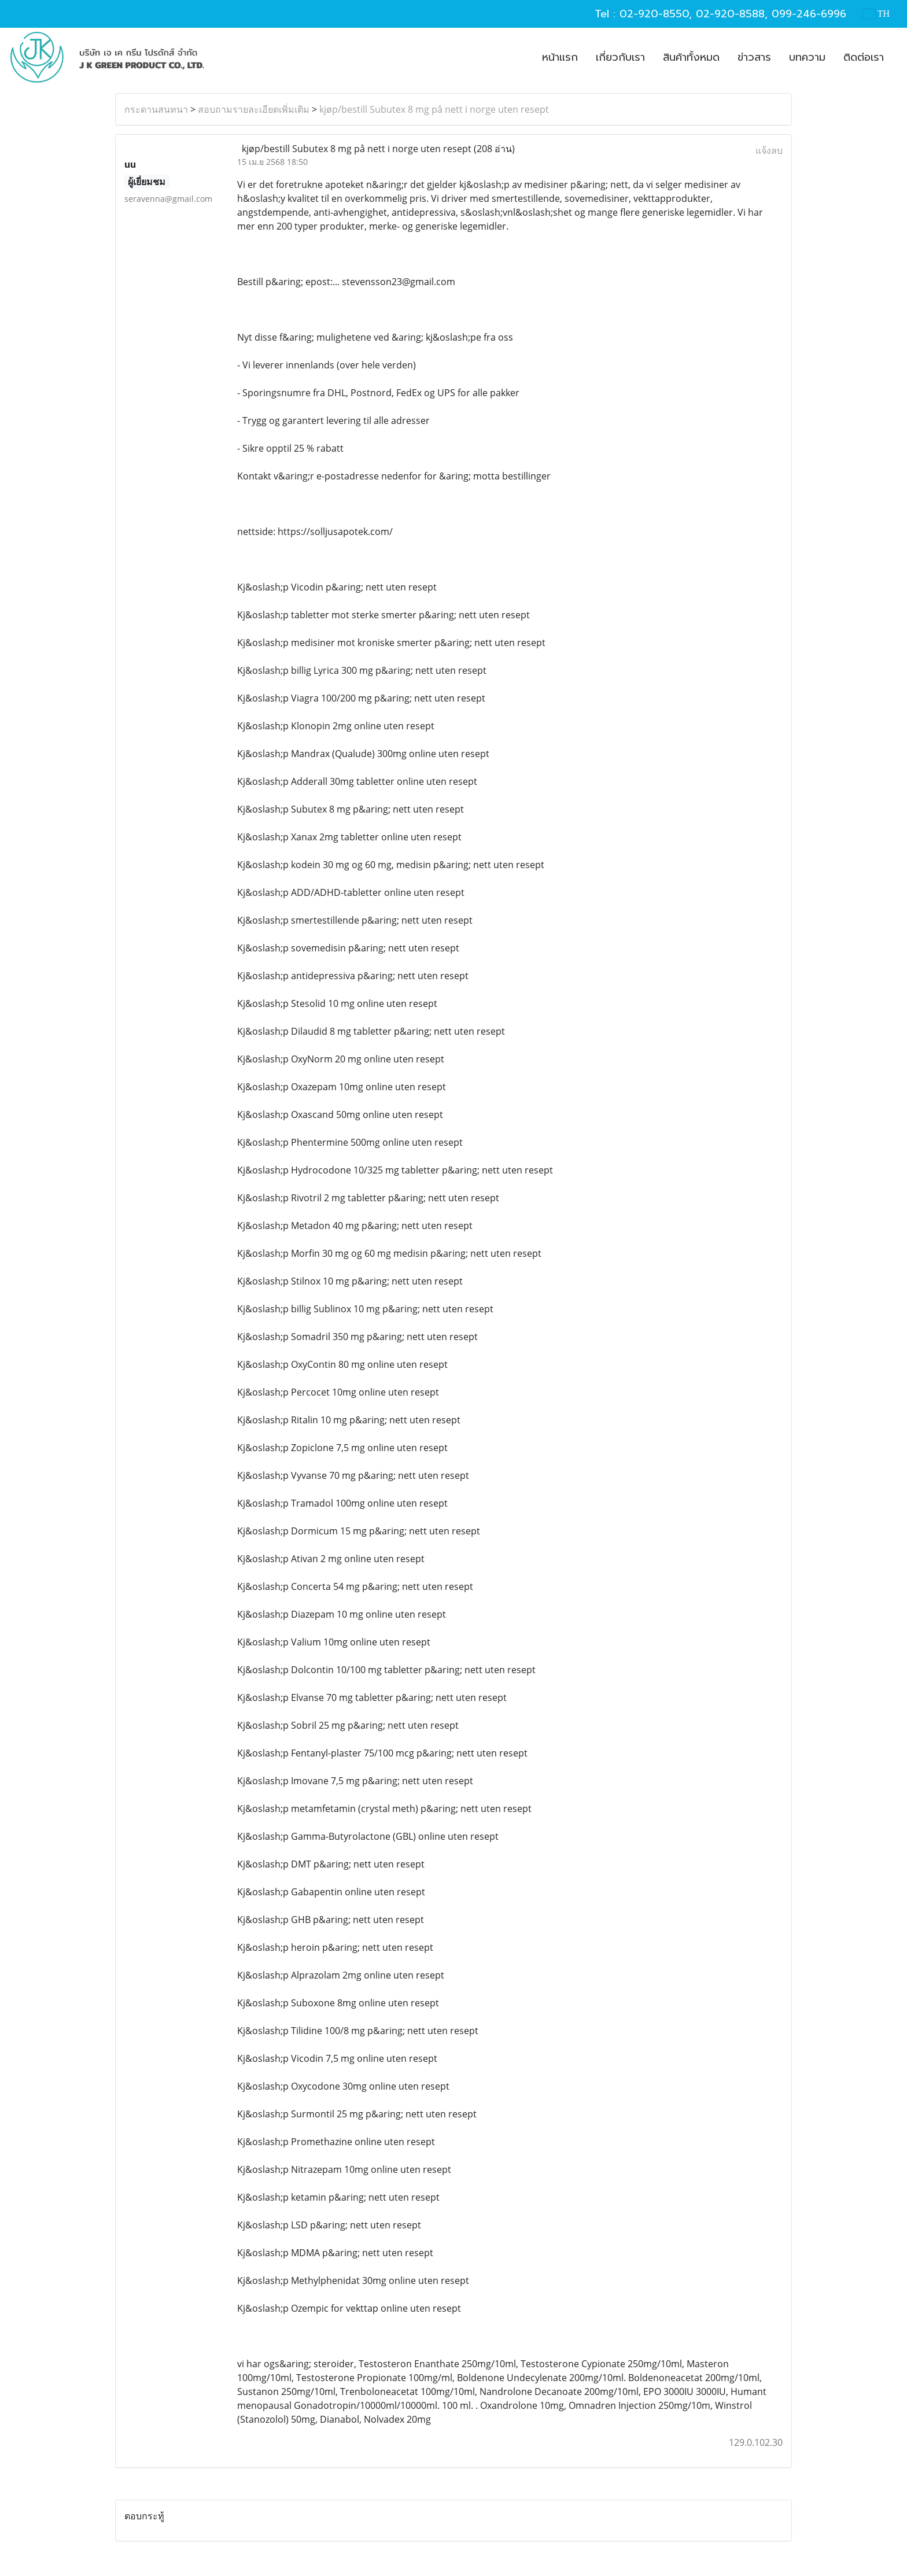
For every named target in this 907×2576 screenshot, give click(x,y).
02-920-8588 (730, 14)
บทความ (807, 57)
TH (876, 14)
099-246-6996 (809, 14)
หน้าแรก (560, 57)
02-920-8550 (654, 14)
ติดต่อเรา (863, 57)
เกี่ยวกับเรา (620, 57)
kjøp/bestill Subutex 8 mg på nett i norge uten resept (434, 109)
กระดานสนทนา (156, 109)
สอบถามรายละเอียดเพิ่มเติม (253, 109)
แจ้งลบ (769, 150)
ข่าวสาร (754, 57)
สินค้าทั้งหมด (691, 57)
